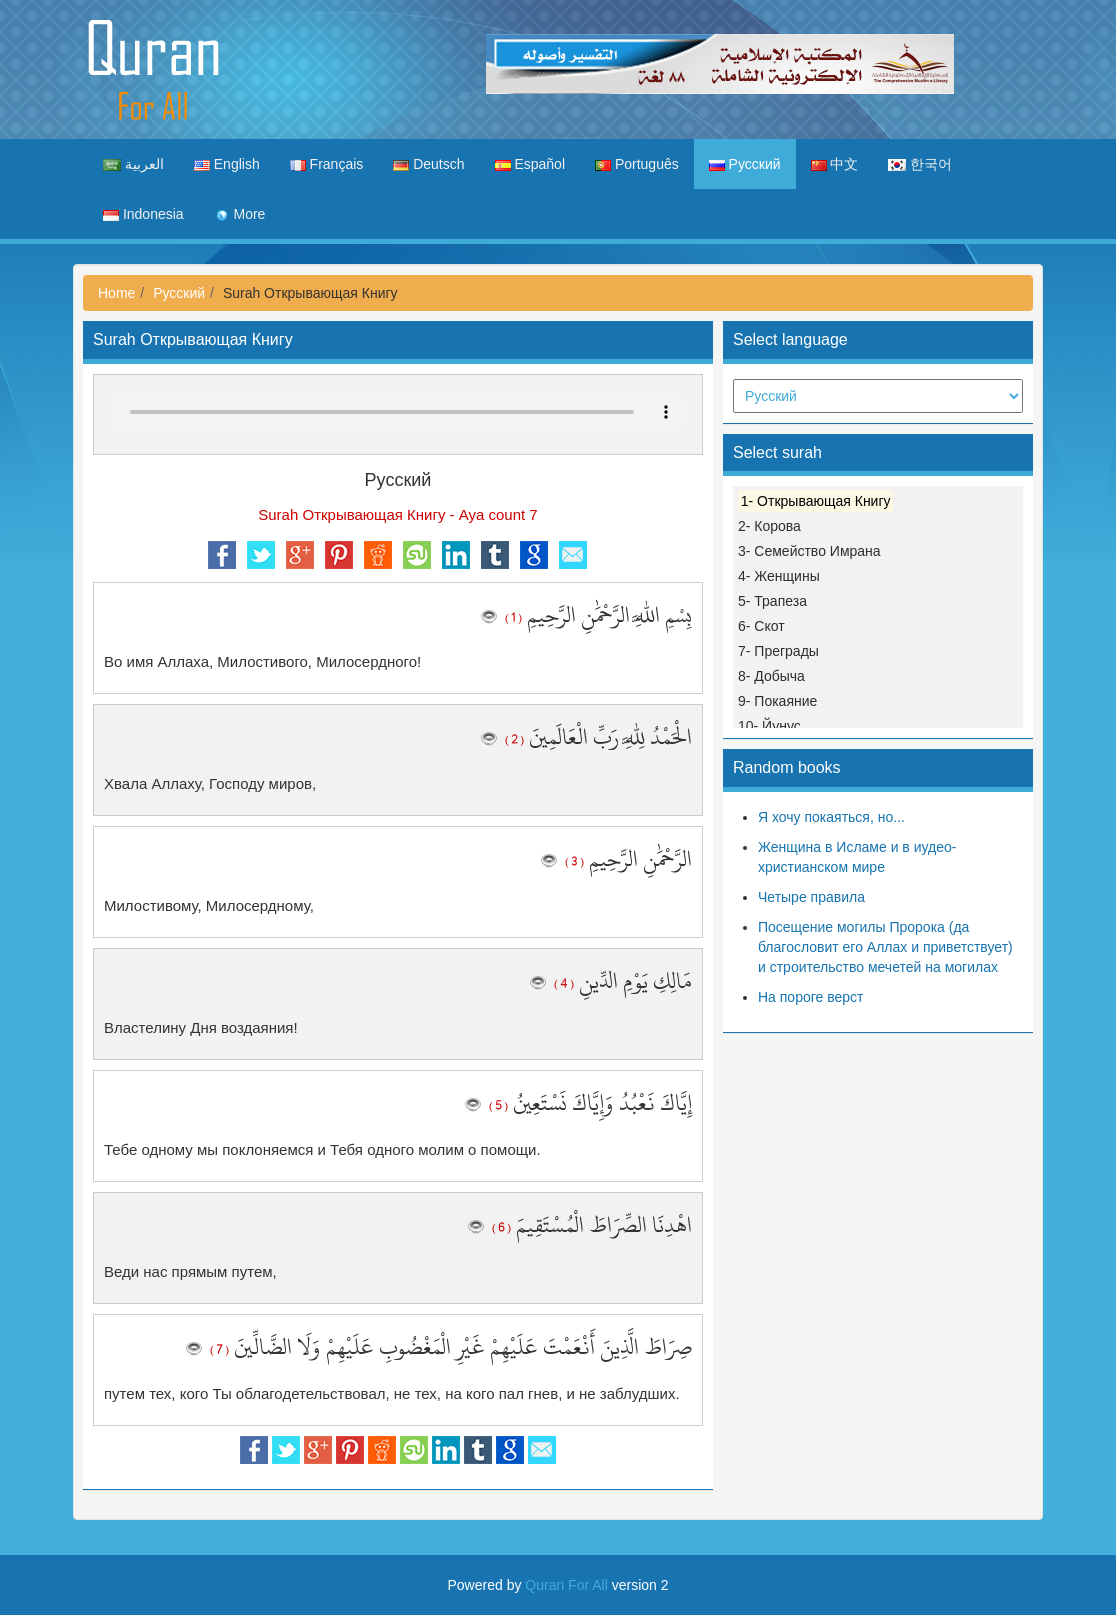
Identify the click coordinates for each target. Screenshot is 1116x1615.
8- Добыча (771, 676)
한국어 (920, 164)
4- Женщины (779, 576)
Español (530, 164)
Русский (745, 164)
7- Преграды (778, 651)
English (227, 164)
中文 (835, 164)
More (240, 214)
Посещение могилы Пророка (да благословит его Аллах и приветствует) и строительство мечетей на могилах (885, 947)
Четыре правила (811, 897)
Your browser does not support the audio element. (398, 412)
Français (327, 164)
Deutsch (428, 164)
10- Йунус (769, 726)
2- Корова (769, 526)
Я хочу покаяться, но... (831, 817)
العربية (133, 164)
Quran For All (566, 1585)
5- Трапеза (772, 601)
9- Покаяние (777, 701)
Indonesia (143, 214)
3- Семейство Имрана (809, 551)
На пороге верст (810, 997)
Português (637, 164)
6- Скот (761, 626)
